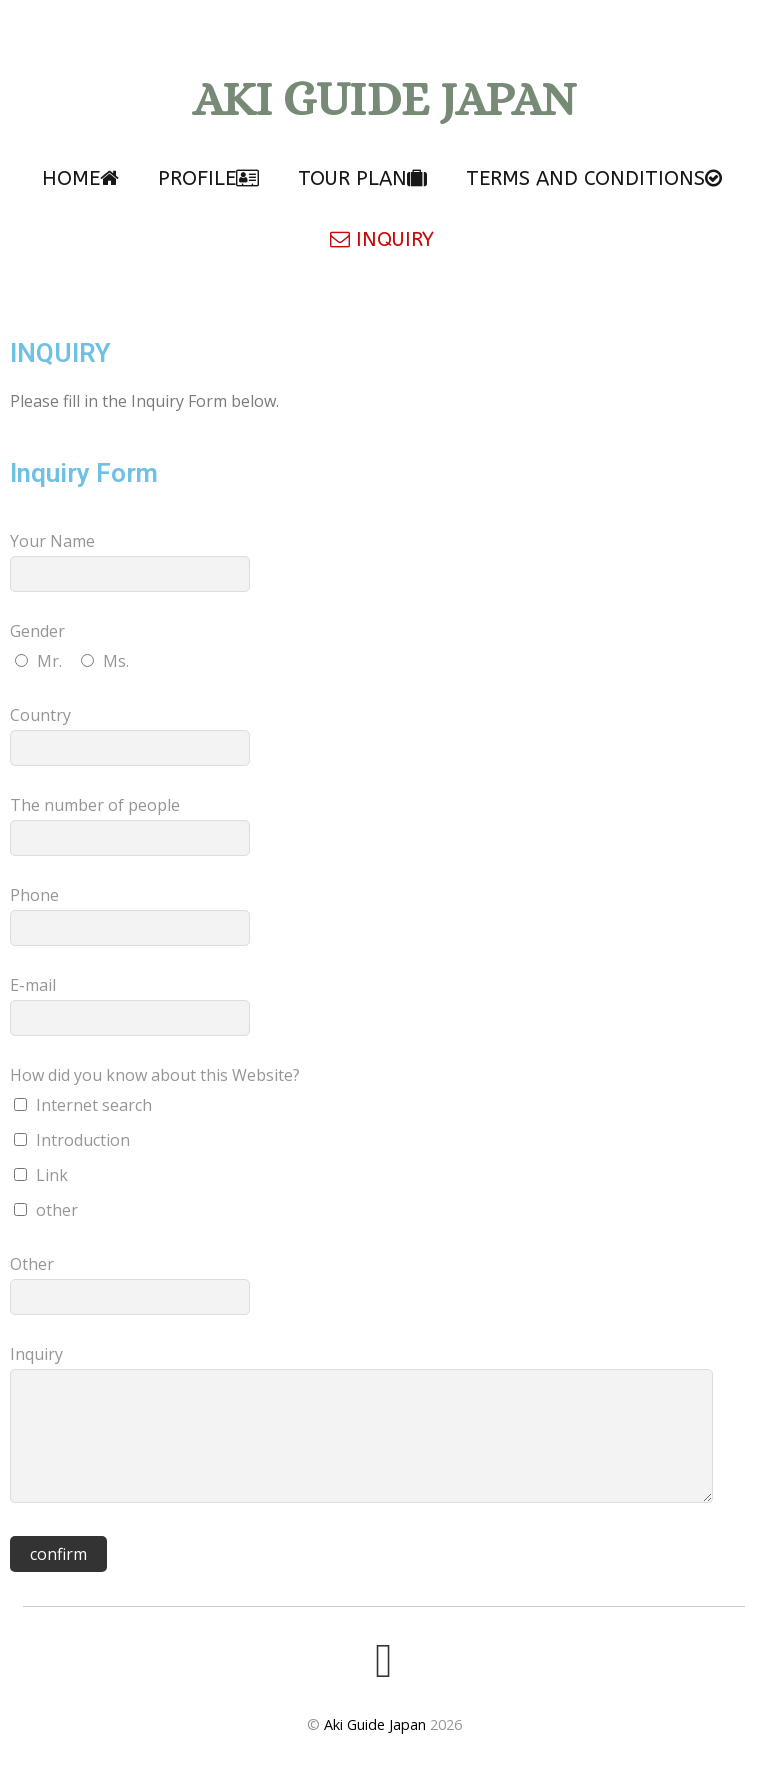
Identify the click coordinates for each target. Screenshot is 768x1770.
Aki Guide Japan (375, 1724)
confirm (58, 1554)
